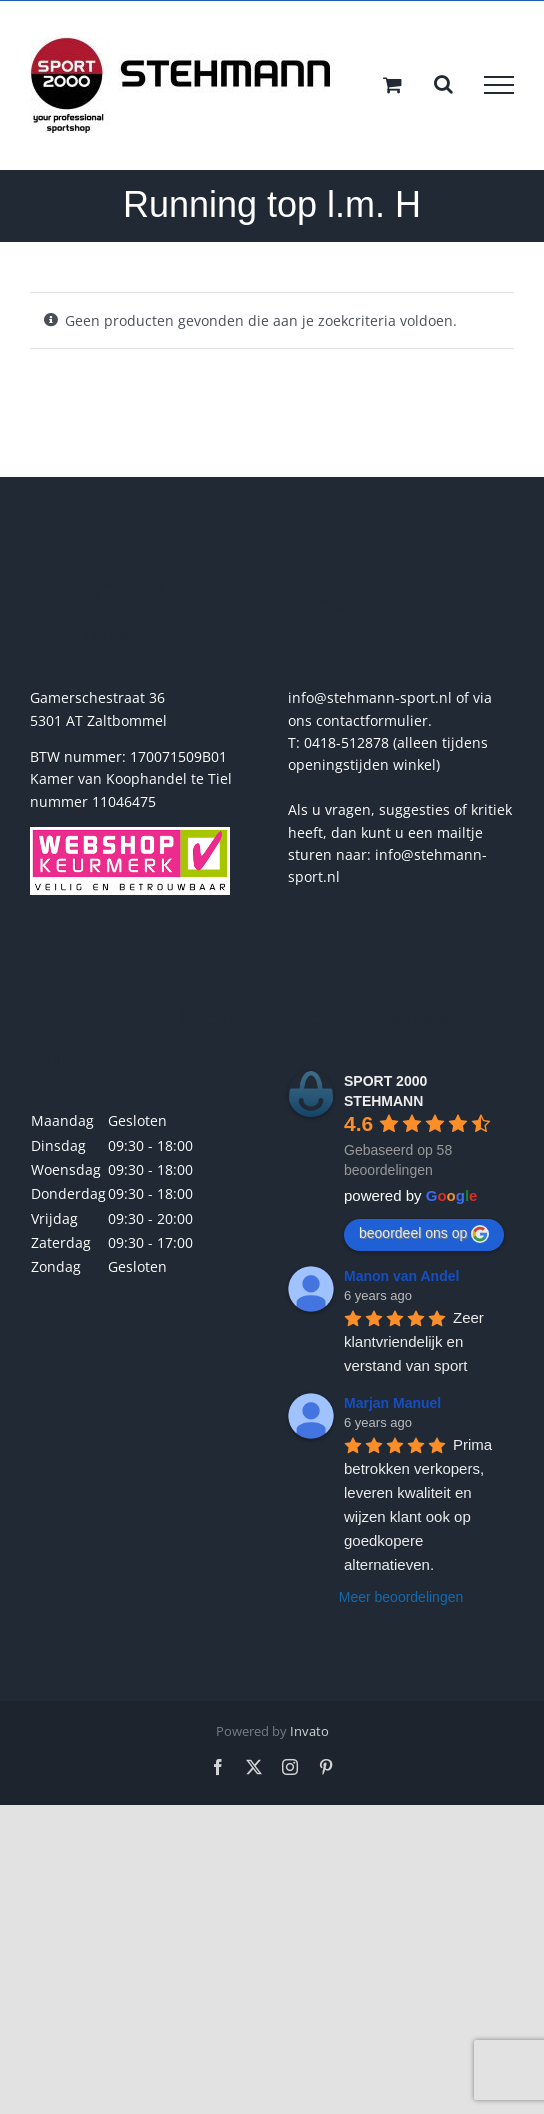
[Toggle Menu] (499, 85)
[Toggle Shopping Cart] (392, 84)
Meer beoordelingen (401, 1597)
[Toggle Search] (443, 84)
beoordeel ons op (424, 1234)
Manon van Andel (401, 1276)
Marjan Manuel (392, 1403)
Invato (309, 1731)
